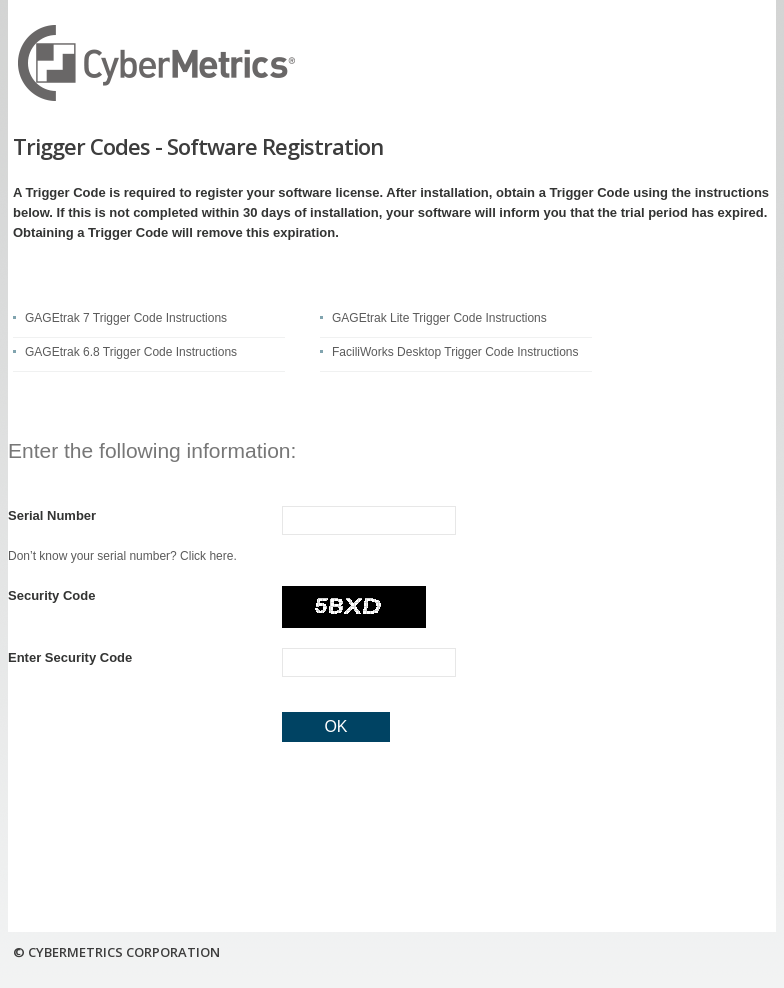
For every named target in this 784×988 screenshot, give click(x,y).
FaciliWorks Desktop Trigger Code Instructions (455, 352)
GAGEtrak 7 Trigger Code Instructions (126, 318)
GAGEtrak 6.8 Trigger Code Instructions (131, 352)
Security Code (51, 595)
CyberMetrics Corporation (157, 63)
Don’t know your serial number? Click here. (122, 556)
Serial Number (52, 515)
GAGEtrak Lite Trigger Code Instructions (439, 318)
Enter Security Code (70, 657)
